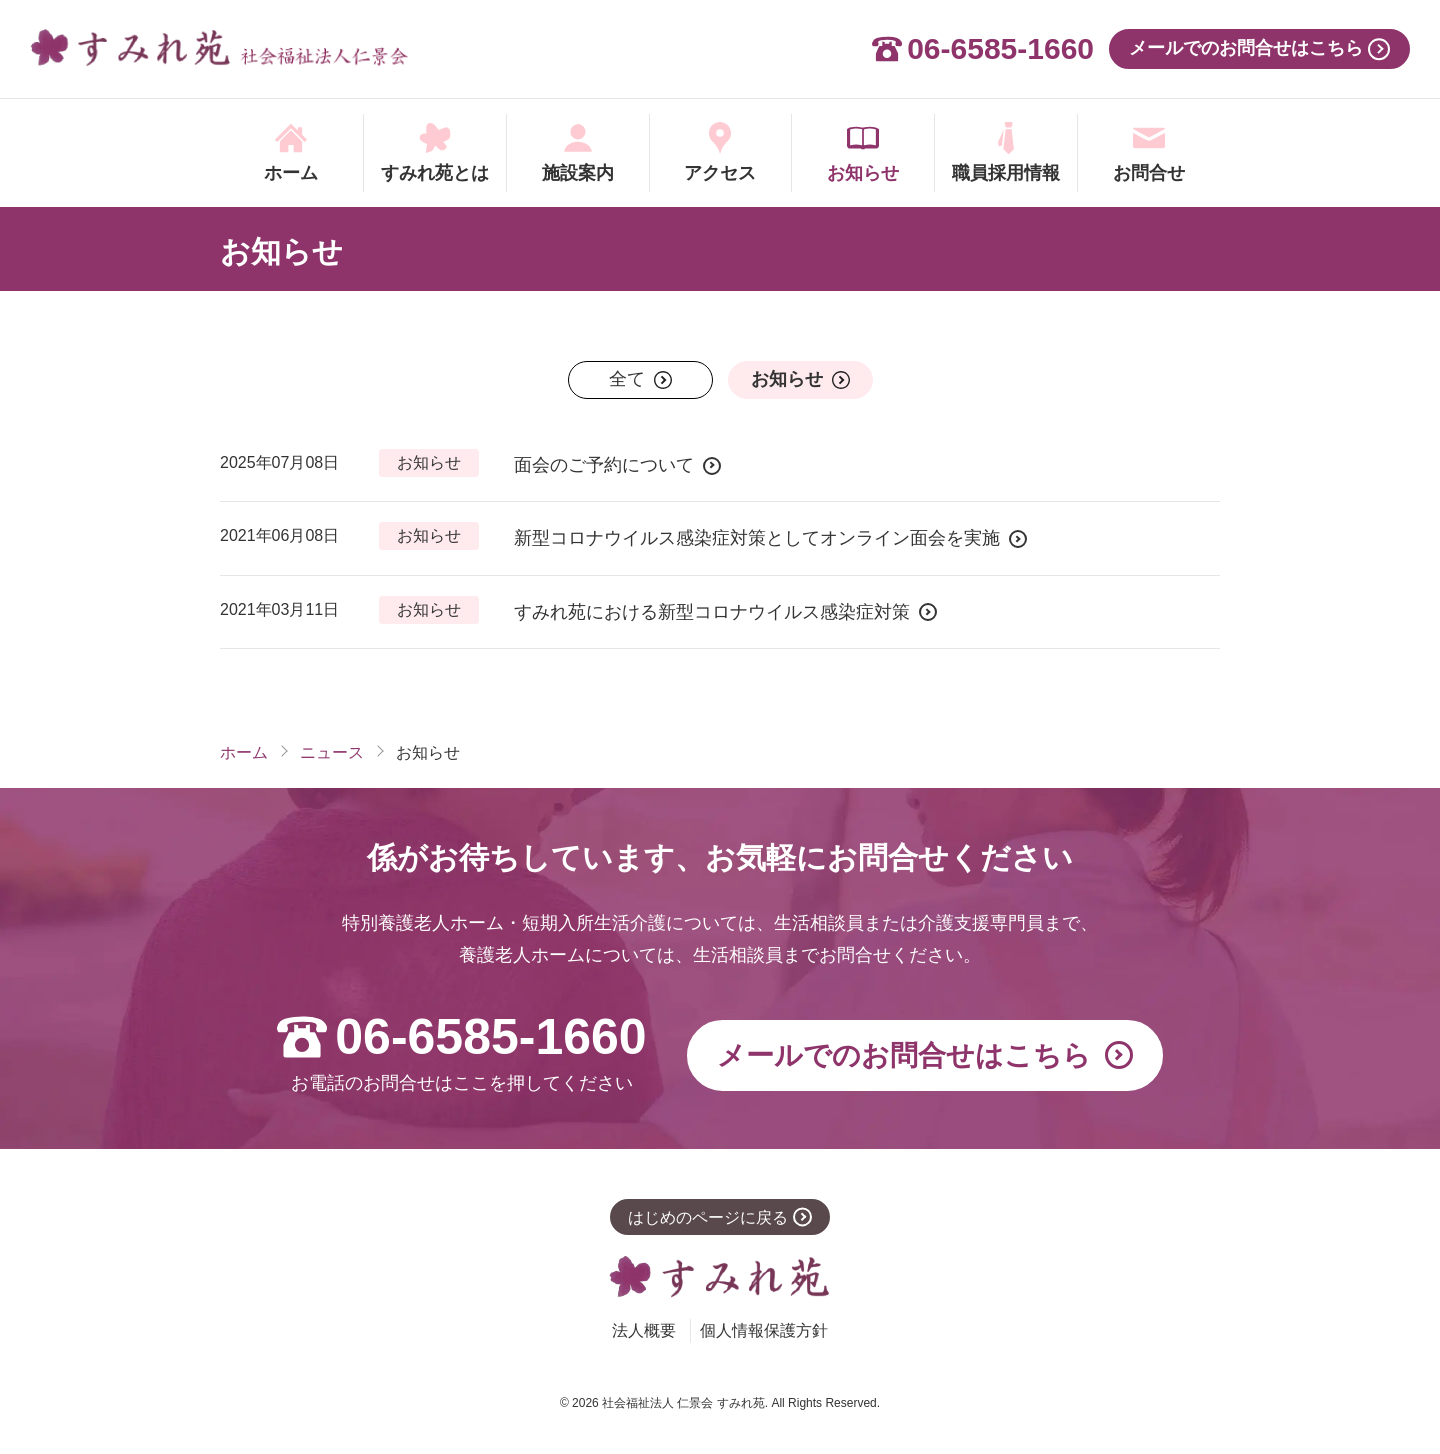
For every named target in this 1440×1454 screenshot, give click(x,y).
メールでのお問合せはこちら (1246, 48)
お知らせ (281, 251)
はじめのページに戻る (708, 1217)
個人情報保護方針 (764, 1330)
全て (627, 379)
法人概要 (644, 1330)
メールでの (904, 1056)
